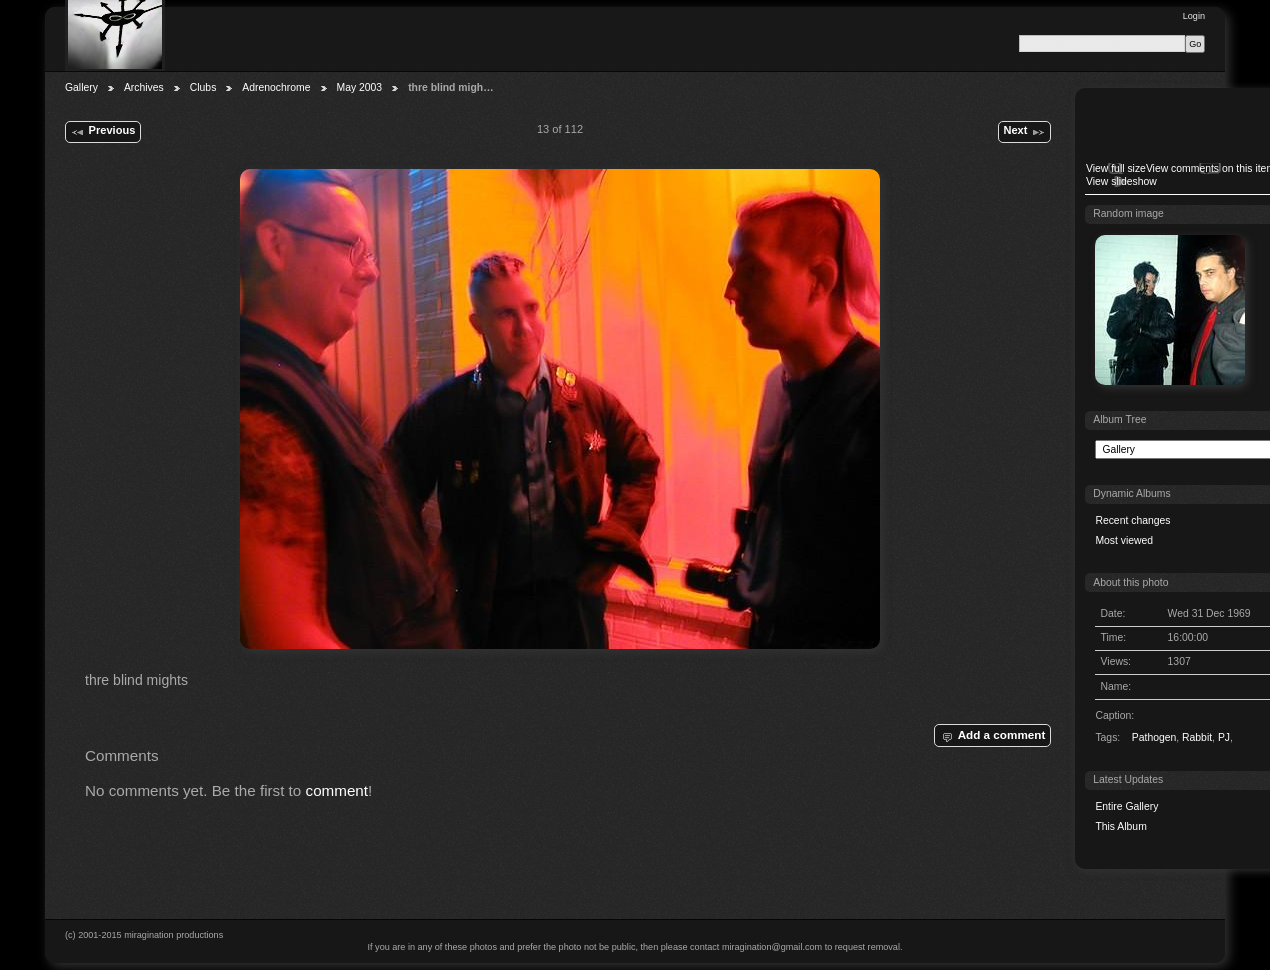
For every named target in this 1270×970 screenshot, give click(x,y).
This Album (1120, 826)
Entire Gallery (1126, 806)
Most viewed (1124, 540)
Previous (102, 132)
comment (337, 790)
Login (1194, 16)
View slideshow (1121, 181)
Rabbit (1197, 737)
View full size (1116, 168)
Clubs (203, 87)
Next (1024, 132)
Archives (144, 87)
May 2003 (360, 87)
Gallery (81, 87)
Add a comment (992, 736)
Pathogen (1154, 737)
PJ (1224, 737)
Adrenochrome (276, 87)
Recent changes (1132, 520)
